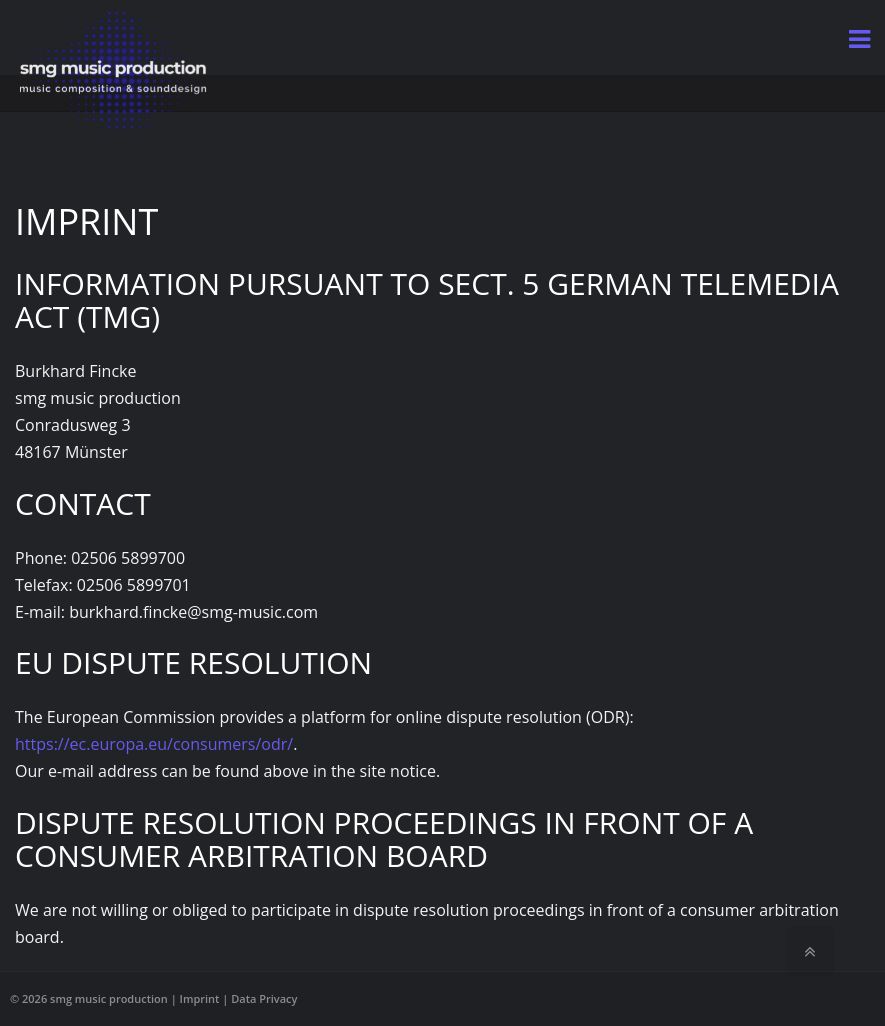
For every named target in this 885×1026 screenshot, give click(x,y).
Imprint (200, 998)
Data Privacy (264, 998)
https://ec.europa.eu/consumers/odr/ (154, 744)
